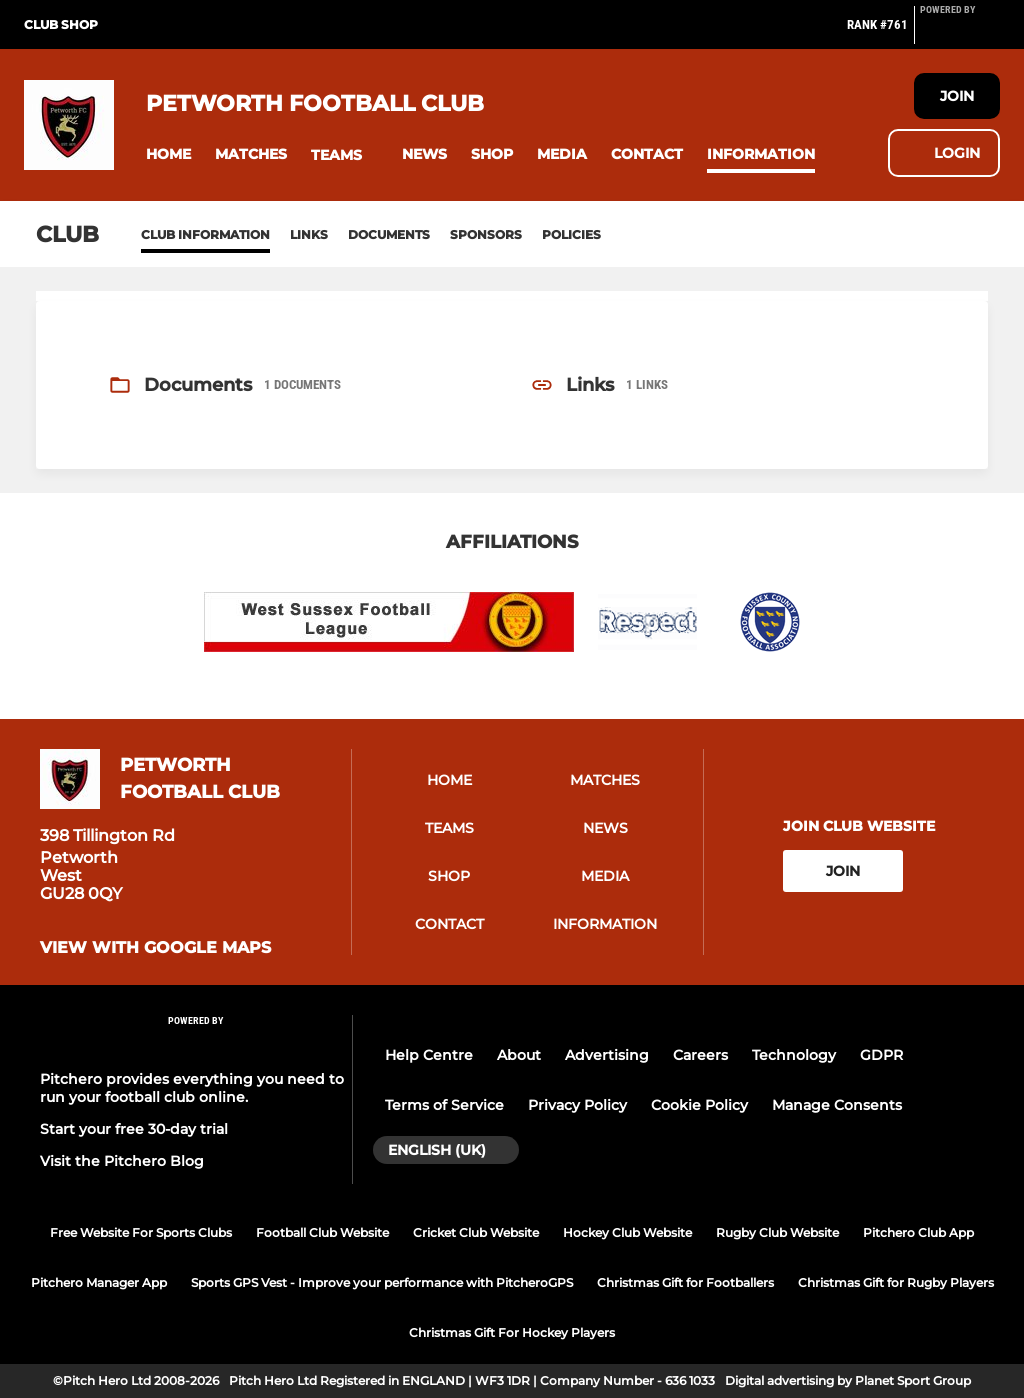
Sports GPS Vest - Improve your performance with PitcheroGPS (382, 1282)
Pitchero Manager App (99, 1282)
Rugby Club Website (777, 1232)
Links (309, 234)
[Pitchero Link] (960, 33)
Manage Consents (837, 1105)
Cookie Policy (699, 1105)
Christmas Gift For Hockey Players (512, 1332)
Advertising (607, 1055)
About (519, 1055)
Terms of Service (444, 1105)
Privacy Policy (577, 1105)
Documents (389, 234)
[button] (168, 154)
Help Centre (429, 1055)
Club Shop (61, 24)
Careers (700, 1055)
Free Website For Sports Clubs (141, 1232)
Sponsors (486, 234)
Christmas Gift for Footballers (685, 1282)
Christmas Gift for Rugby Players (896, 1282)
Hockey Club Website (627, 1232)
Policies (571, 234)
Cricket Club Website (476, 1232)
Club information (205, 234)
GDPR (881, 1055)
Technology (794, 1055)
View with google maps (155, 948)
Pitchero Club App (918, 1232)
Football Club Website (322, 1232)
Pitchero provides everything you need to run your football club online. (192, 1088)
